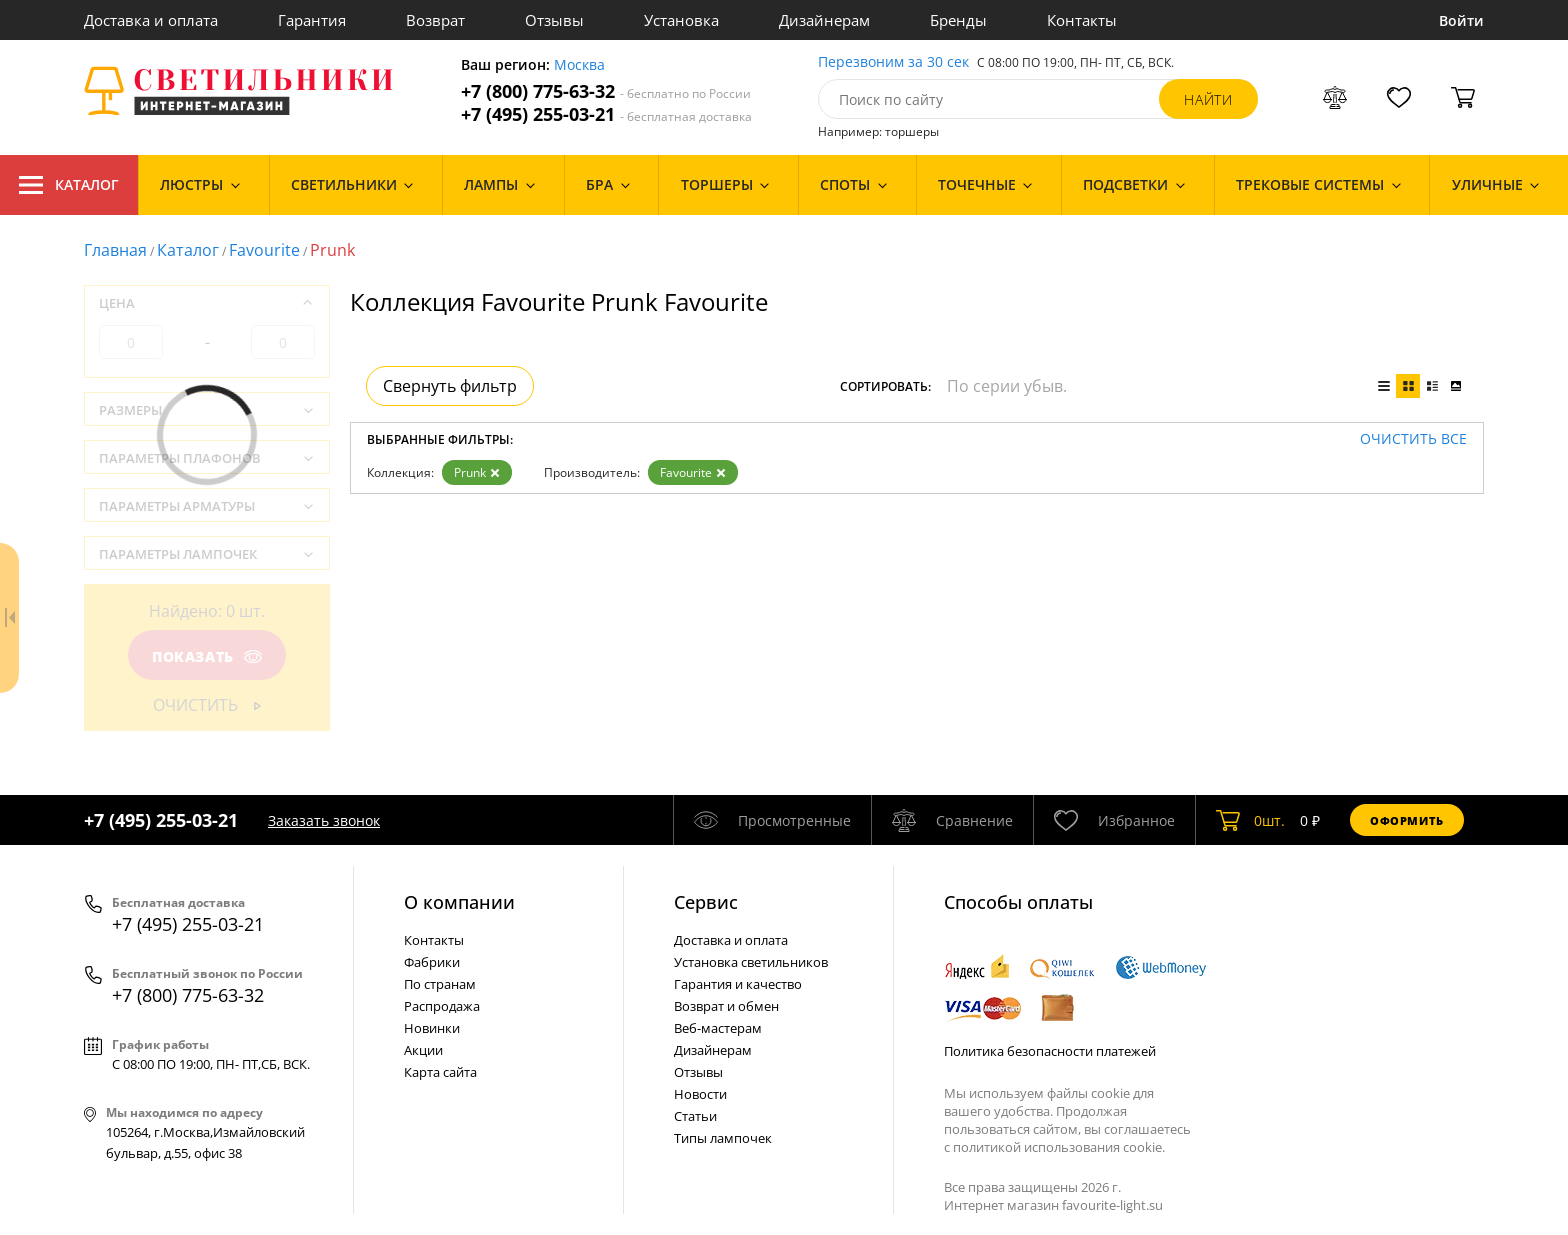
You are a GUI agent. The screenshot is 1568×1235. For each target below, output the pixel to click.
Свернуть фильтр (450, 386)
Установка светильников (751, 962)
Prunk (477, 472)
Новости (700, 1094)
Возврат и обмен (726, 1006)
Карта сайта (440, 1072)
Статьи (695, 1116)
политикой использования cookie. (1059, 1147)
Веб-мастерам (718, 1028)
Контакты (1082, 20)
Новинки (432, 1028)
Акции (423, 1050)
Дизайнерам (824, 20)
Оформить (1407, 820)
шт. (1250, 820)
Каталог (69, 185)
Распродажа (442, 1006)
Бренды (958, 20)
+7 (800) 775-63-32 (606, 91)
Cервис (706, 902)
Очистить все (1413, 439)
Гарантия (312, 20)
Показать (207, 656)
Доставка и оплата (151, 20)
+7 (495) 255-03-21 (606, 114)
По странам (440, 984)
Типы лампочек (723, 1138)
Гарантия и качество (738, 984)
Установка (681, 20)
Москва (579, 65)
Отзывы (554, 20)
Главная (115, 250)
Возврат (435, 20)
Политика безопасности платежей (1050, 1051)
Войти (1461, 20)
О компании (459, 902)
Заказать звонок (324, 820)
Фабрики (432, 962)
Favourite (264, 250)
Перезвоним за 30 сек (893, 62)
